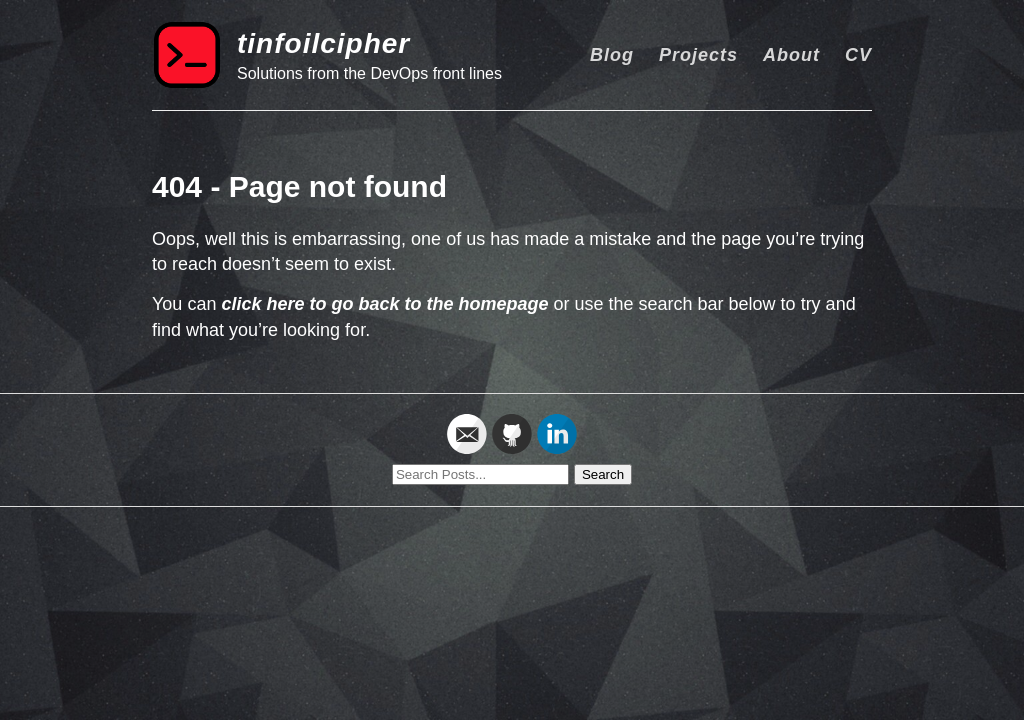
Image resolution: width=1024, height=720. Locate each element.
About (791, 55)
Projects (698, 55)
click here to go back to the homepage (384, 304)
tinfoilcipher (323, 43)
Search (603, 474)
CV (858, 55)
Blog (612, 55)
